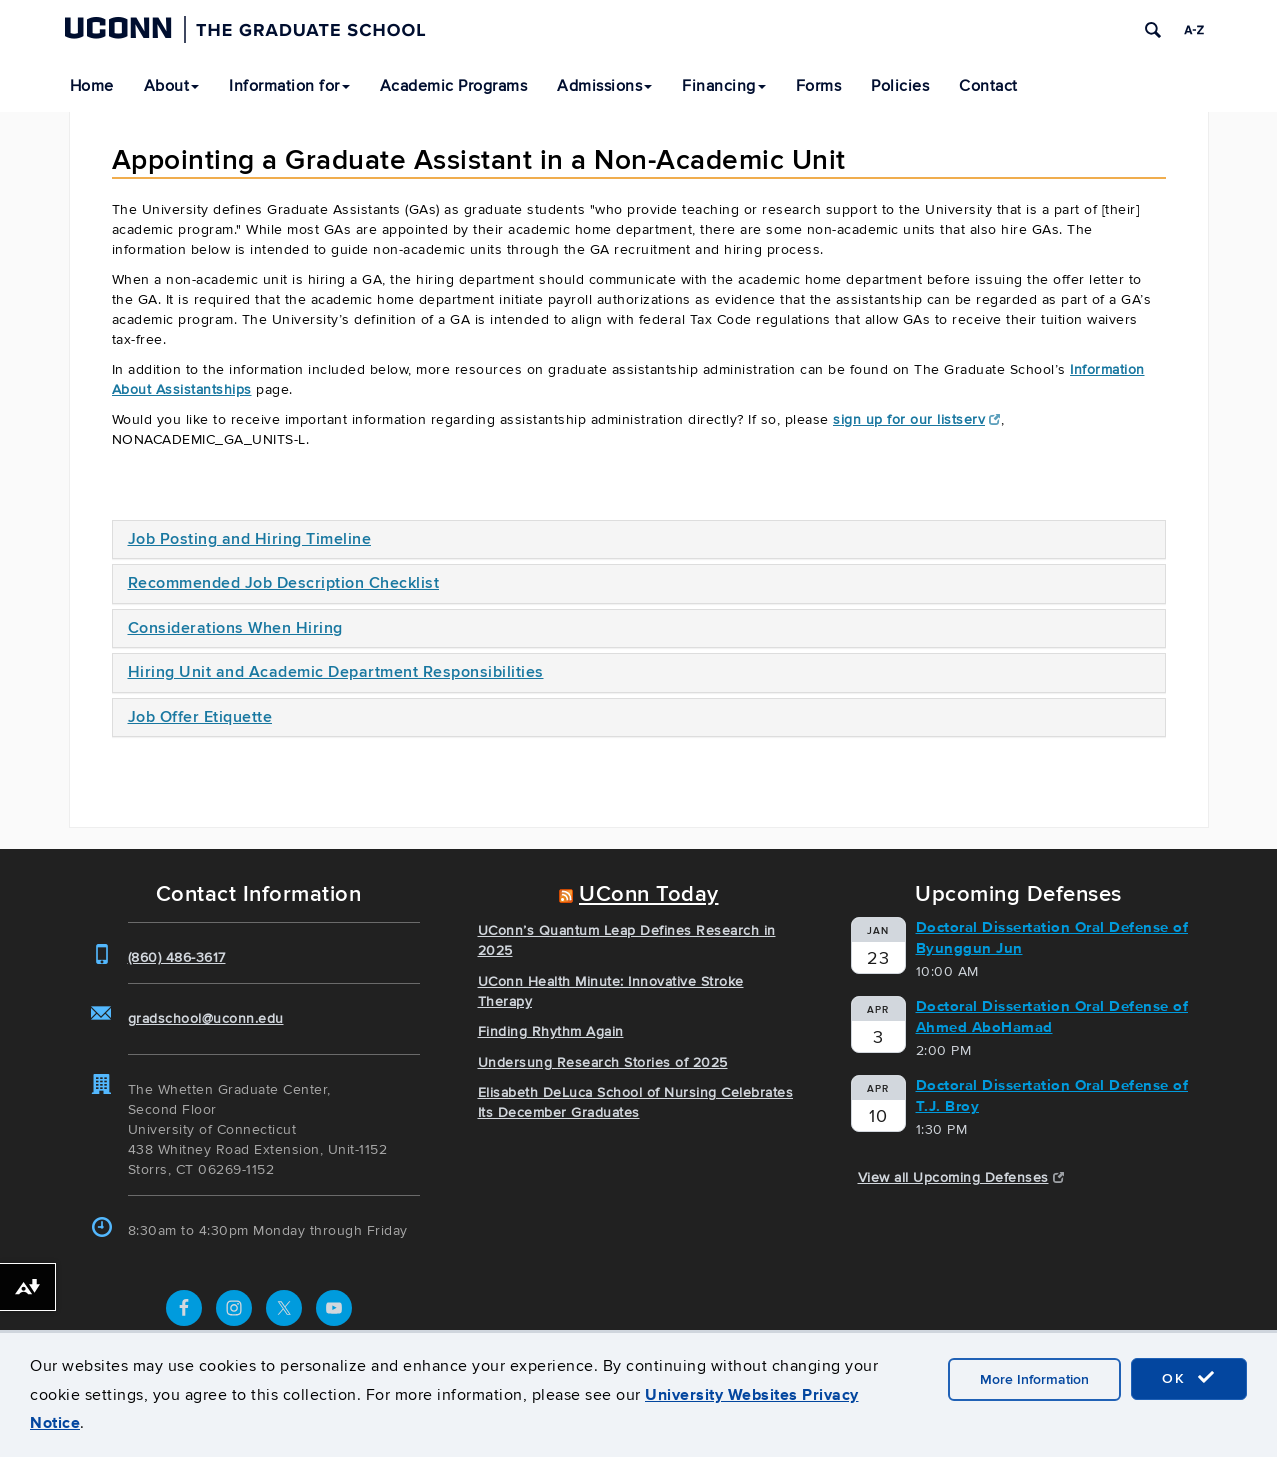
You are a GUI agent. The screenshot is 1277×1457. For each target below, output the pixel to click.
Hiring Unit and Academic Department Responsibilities (336, 672)
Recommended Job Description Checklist (284, 583)
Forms (819, 86)
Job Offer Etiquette (200, 717)
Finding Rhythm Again (551, 1031)
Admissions (604, 86)
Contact (988, 86)
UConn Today (649, 894)
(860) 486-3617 (177, 957)
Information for (289, 86)
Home (92, 86)
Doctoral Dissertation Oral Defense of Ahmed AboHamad (1052, 1016)
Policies (900, 86)
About (172, 86)
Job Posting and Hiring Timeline (250, 539)
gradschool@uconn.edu (206, 1018)
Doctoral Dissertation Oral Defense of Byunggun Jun (1052, 937)
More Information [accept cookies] (1034, 1379)
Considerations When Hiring (235, 628)
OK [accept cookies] (1189, 1378)
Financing (724, 86)
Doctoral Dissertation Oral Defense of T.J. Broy (1052, 1095)
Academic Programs (454, 86)
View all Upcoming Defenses (961, 1177)
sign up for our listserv (917, 419)
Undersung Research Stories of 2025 (603, 1062)
